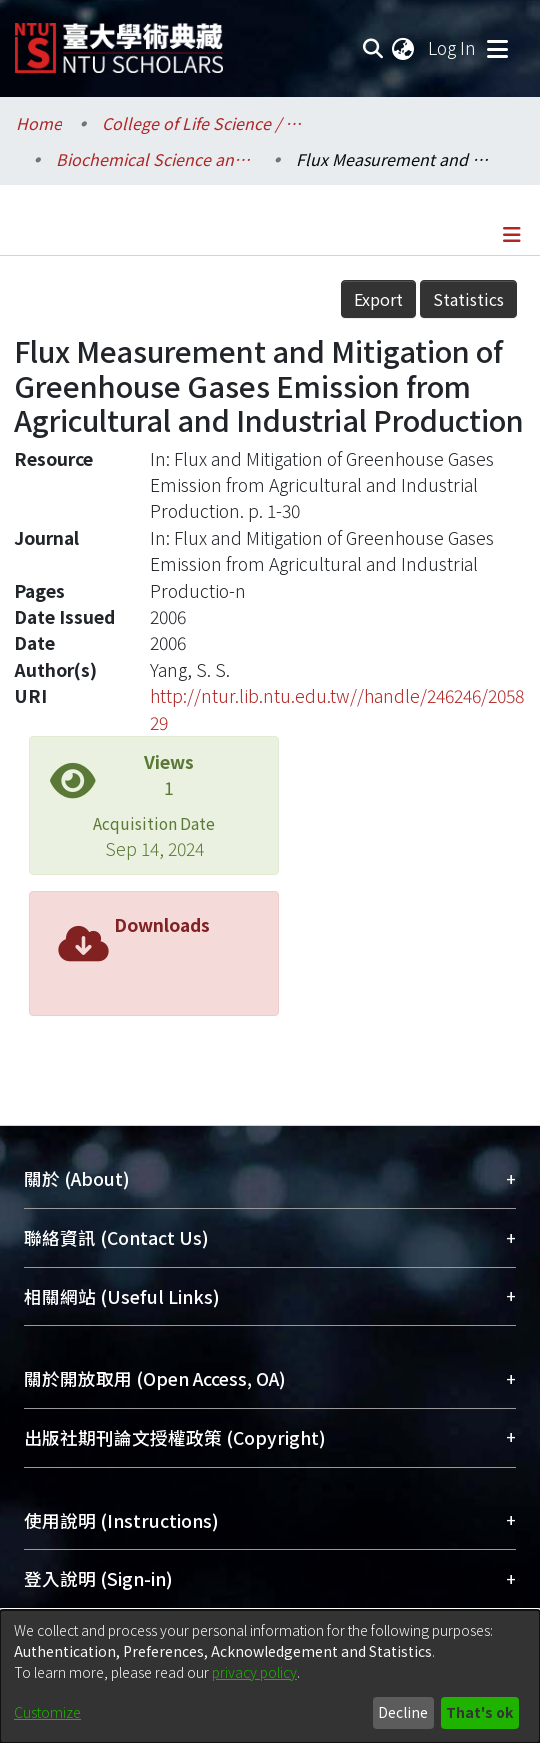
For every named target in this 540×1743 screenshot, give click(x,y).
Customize (47, 1712)
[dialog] (270, 1676)
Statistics (468, 299)
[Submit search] (372, 48)
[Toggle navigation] (497, 48)
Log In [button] (453, 47)
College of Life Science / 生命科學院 (202, 123)
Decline (403, 1712)
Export (378, 299)
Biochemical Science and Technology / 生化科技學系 (156, 159)
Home (39, 123)
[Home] (119, 40)
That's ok (479, 1712)
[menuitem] (404, 48)
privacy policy (254, 1672)
